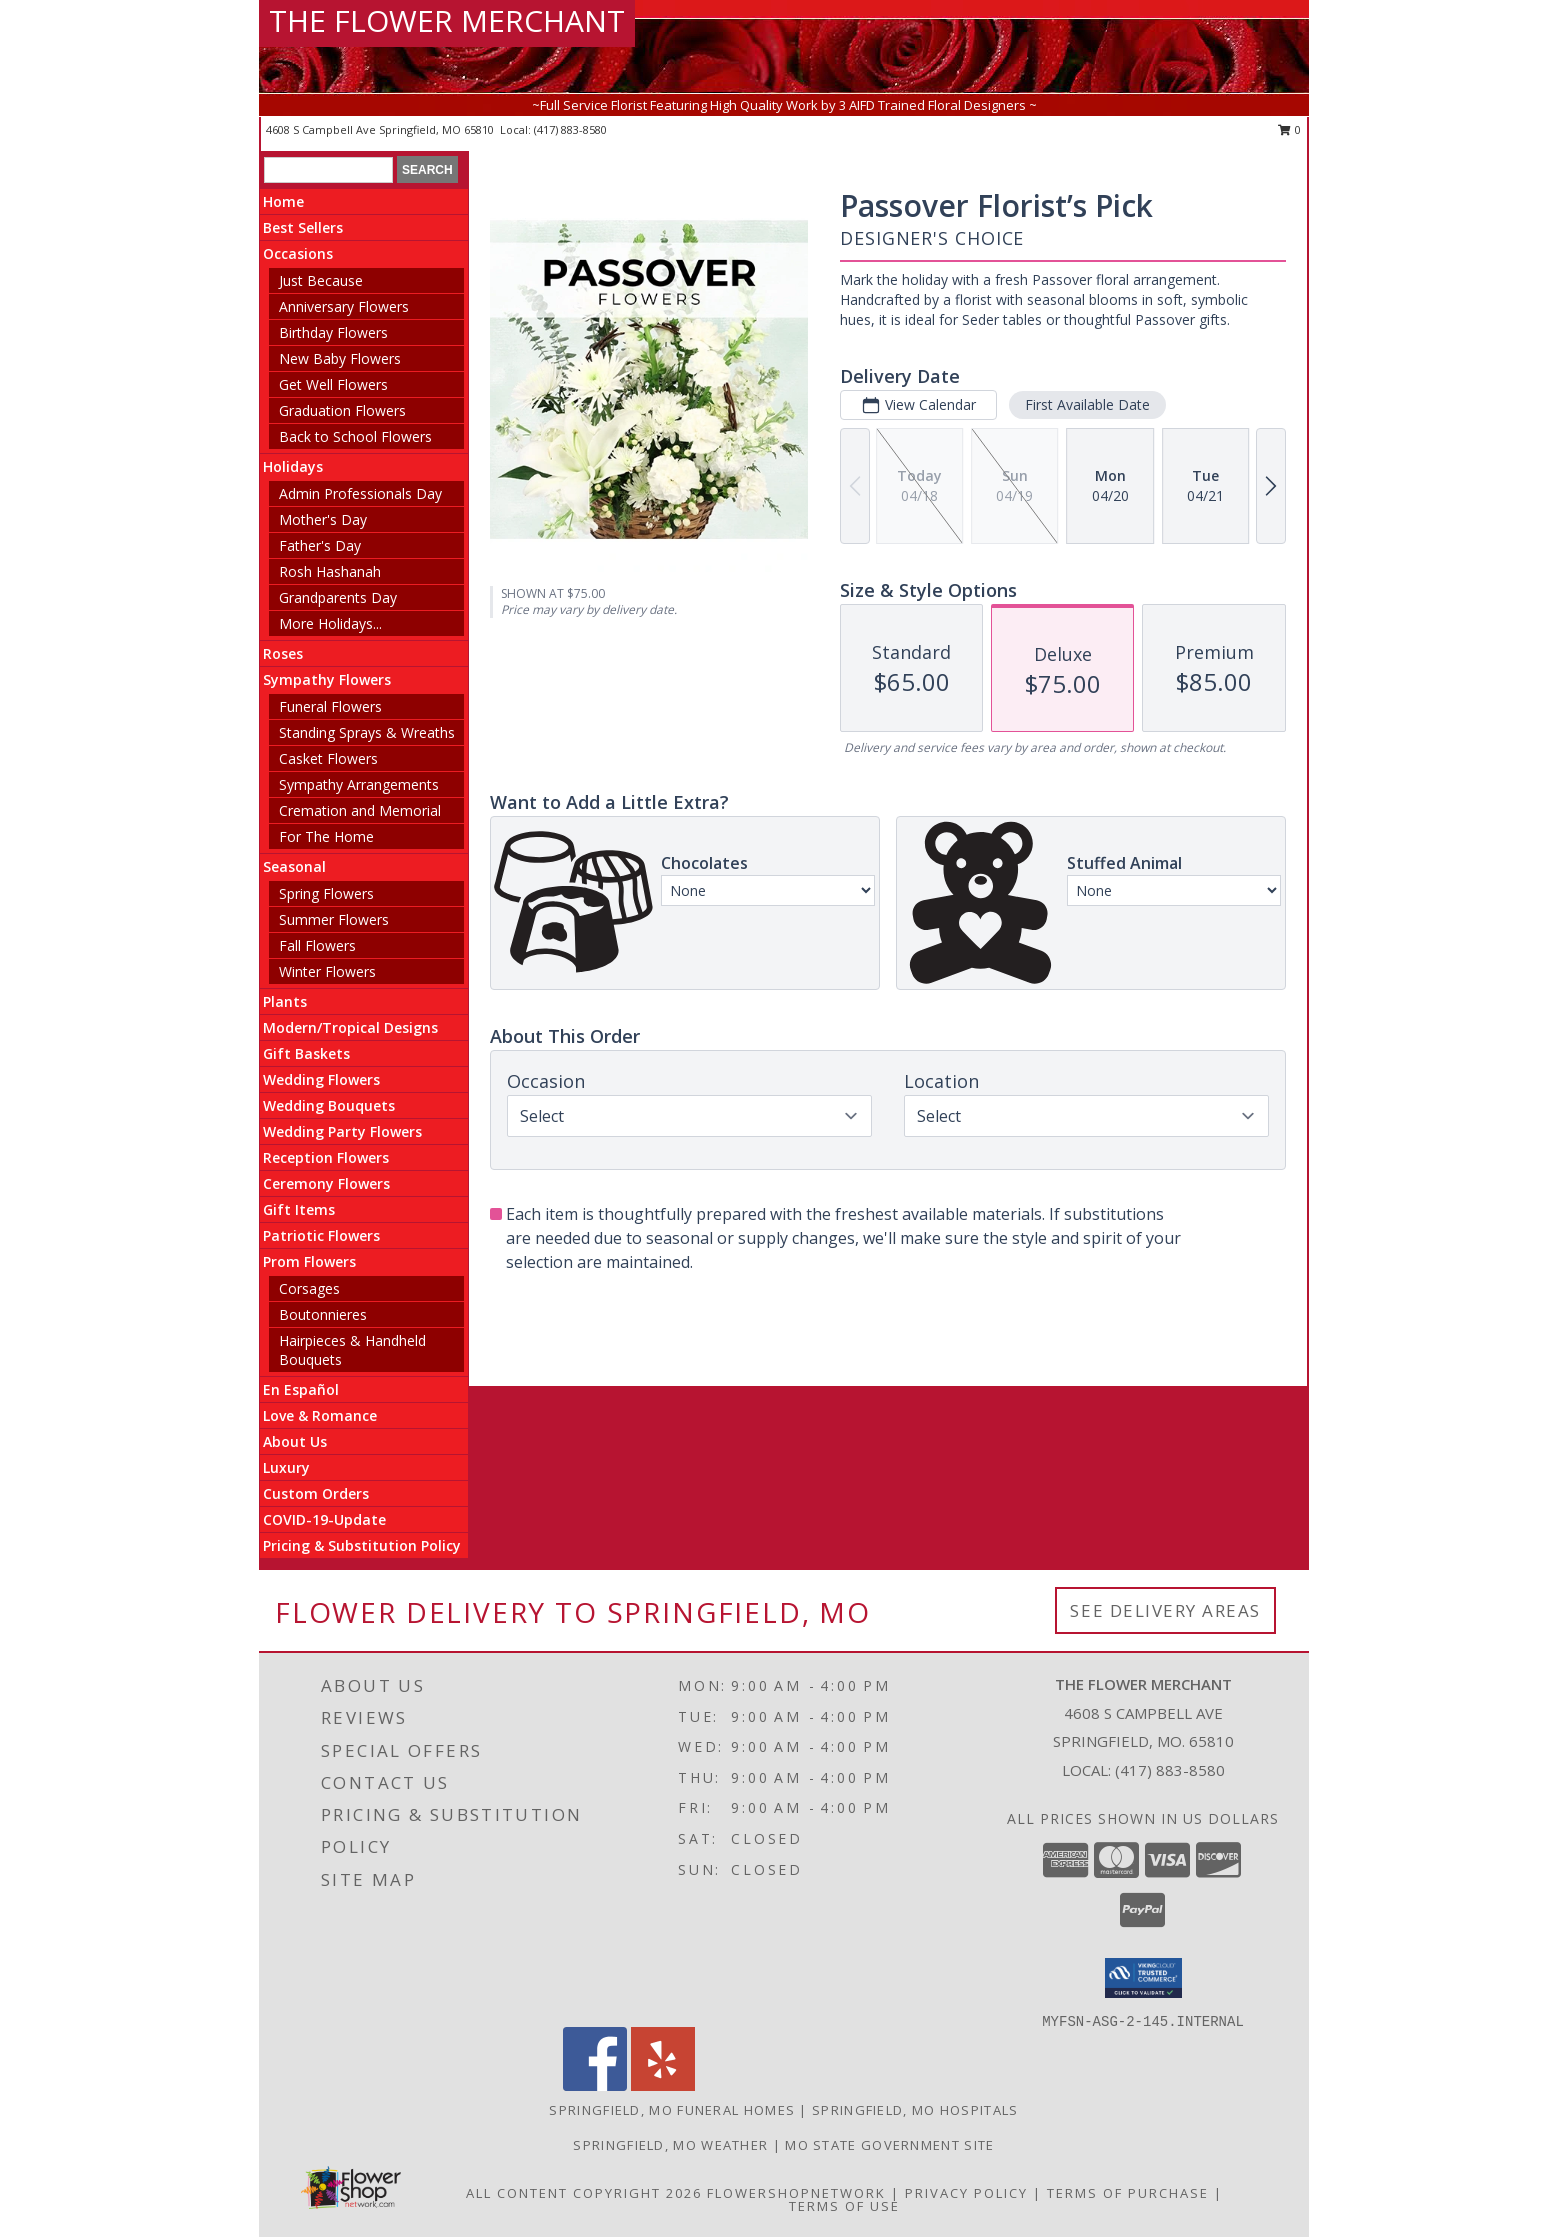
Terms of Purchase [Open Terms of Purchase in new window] (1128, 2193)
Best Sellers (303, 227)
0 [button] (1289, 129)
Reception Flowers (326, 1157)
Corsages (309, 1288)
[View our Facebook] (595, 2085)
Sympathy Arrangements (359, 784)
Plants (285, 1001)
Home (283, 201)
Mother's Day (323, 519)
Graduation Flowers (342, 410)
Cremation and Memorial (360, 810)
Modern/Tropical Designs (350, 1027)
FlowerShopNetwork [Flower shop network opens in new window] (796, 2193)
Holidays (293, 466)
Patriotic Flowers (321, 1235)
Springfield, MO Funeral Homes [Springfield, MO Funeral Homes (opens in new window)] (672, 2110)
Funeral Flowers (330, 706)
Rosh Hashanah (330, 571)
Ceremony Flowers (326, 1183)
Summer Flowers (334, 919)
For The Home (326, 836)
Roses (283, 653)
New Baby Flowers (340, 358)
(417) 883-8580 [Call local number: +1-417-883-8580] (570, 129)
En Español (301, 1389)
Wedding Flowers (321, 1079)
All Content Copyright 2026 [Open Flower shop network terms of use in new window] (584, 2193)
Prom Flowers (309, 1261)
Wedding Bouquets (329, 1105)
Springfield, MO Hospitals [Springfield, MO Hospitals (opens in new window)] (915, 2110)
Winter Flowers (327, 971)
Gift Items (299, 1209)
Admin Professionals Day (360, 493)
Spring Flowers (326, 893)
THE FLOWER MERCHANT (447, 20)
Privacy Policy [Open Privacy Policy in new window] (966, 2193)
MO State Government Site (889, 2145)
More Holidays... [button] (330, 623)
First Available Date (1087, 404)
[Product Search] (328, 170)
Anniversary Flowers (344, 306)
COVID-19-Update (324, 1519)
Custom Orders (316, 1493)
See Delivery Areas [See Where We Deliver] (1165, 1610)
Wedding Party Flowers (342, 1131)
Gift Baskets (306, 1053)
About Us (295, 1441)
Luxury (286, 1467)
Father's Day (320, 545)
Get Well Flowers (333, 384)
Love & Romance (320, 1415)
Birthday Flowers (333, 332)
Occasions (298, 253)
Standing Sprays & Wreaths (367, 732)
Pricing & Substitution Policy (362, 1545)
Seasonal (294, 866)
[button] (1143, 1978)
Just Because (321, 280)
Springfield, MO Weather (670, 2145)
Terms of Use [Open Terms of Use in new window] (844, 2206)
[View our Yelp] (663, 2085)
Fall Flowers (317, 945)
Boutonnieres (323, 1314)
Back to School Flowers (355, 436)
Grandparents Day (338, 597)
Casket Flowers (328, 758)
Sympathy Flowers (327, 679)
